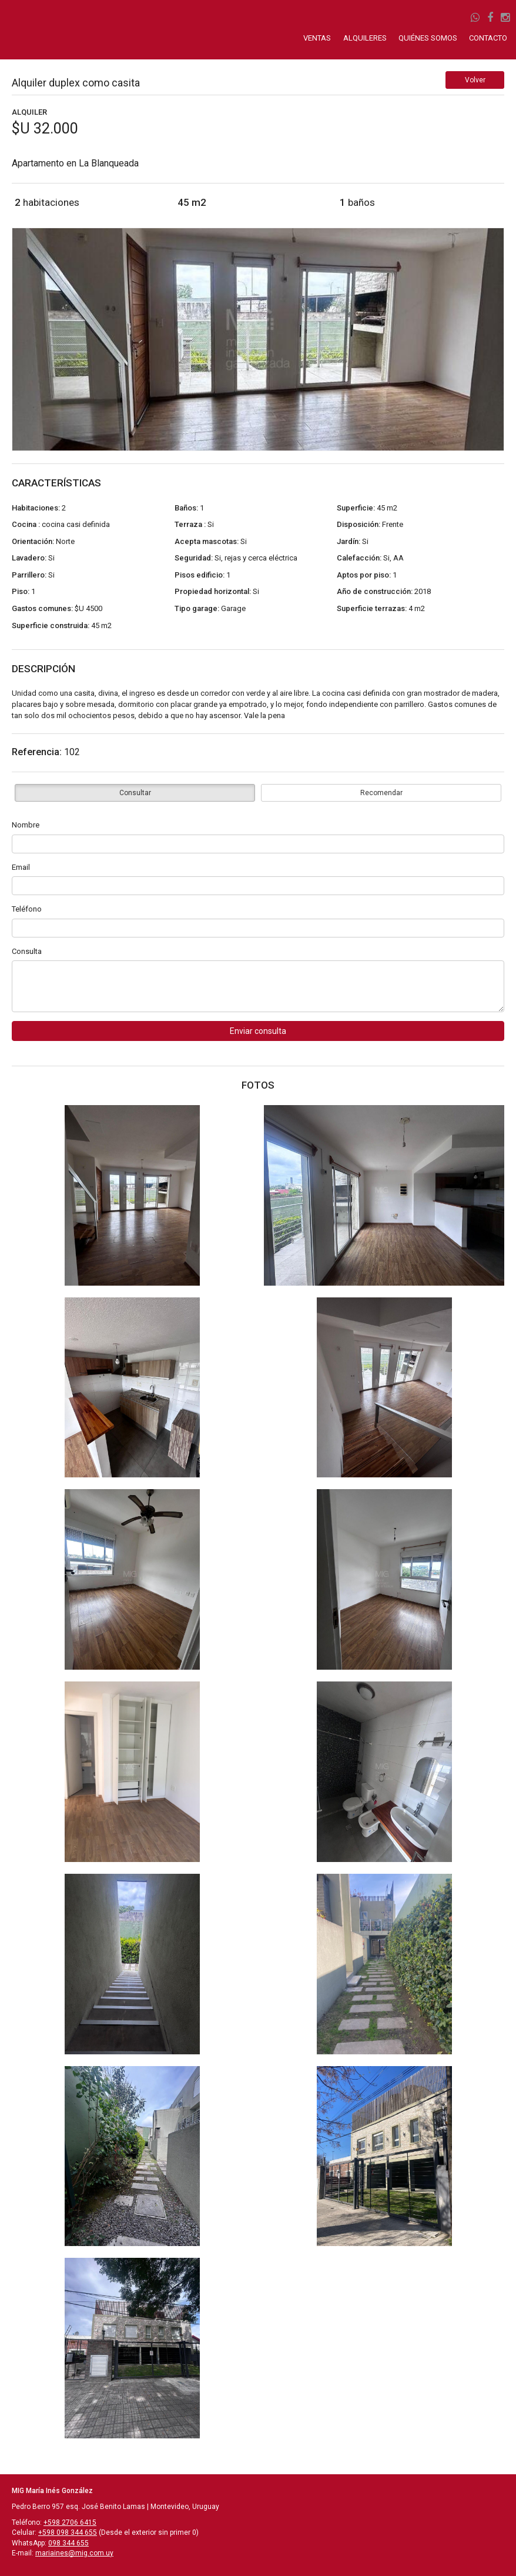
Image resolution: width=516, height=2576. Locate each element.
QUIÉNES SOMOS (427, 38)
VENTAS (317, 38)
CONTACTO (488, 38)
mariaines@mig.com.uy (74, 2553)
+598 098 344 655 (67, 2532)
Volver (475, 80)
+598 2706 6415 (69, 2522)
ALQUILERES (365, 38)
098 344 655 (68, 2543)
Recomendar (381, 793)
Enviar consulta (258, 1031)
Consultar (135, 793)
